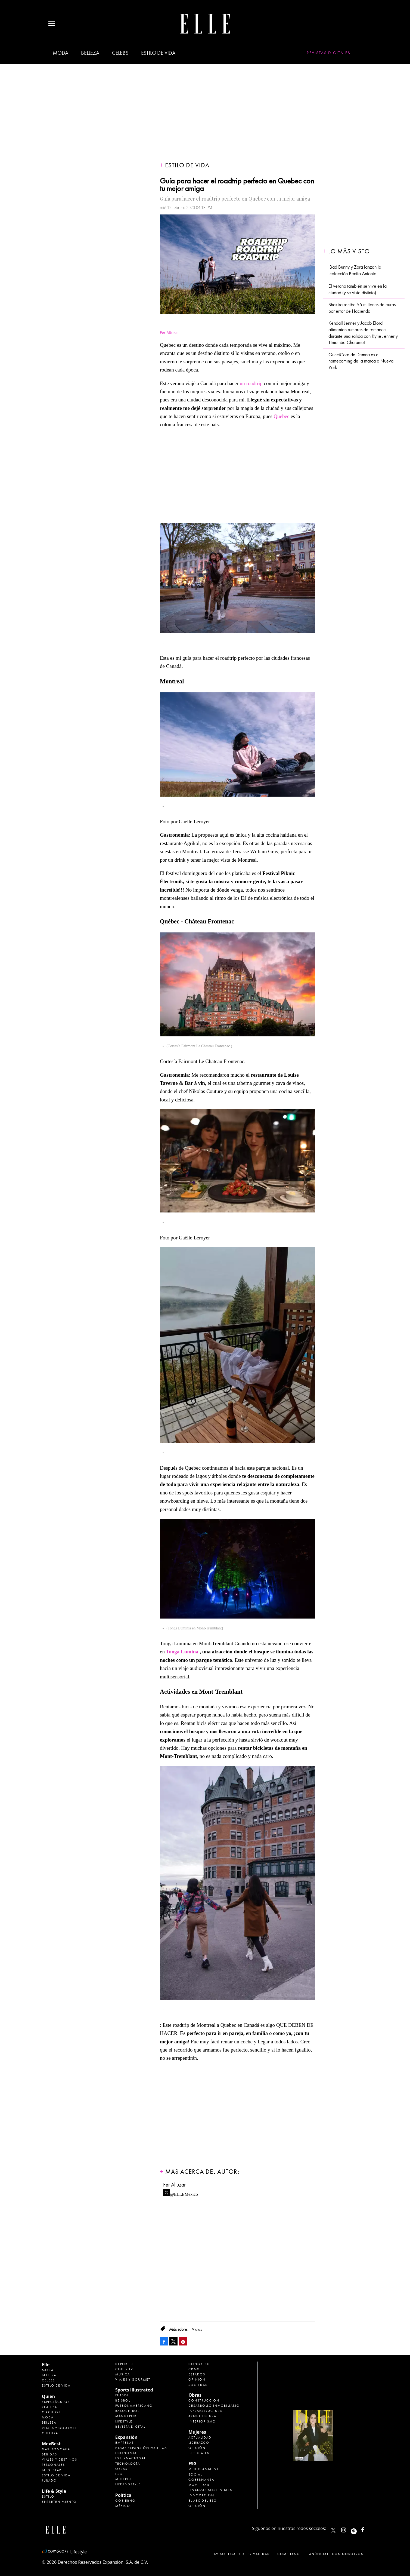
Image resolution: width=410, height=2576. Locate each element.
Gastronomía (56, 2449)
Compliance (289, 2554)
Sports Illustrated (134, 2390)
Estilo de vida (158, 53)
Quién (48, 2396)
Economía (126, 2453)
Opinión (197, 2379)
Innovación (201, 2495)
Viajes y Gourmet (59, 2428)
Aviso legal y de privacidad (242, 2554)
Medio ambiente (204, 2469)
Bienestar (51, 2470)
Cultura (50, 2433)
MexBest (51, 2444)
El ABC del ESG (202, 2501)
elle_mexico (348, 2529)
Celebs (120, 53)
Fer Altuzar (174, 2185)
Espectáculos (56, 2402)
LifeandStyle (128, 2484)
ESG (119, 2474)
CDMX (193, 2369)
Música (122, 2374)
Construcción (203, 2400)
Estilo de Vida (56, 2475)
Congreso (199, 2364)
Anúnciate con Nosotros (336, 2554)
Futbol (122, 2395)
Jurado (49, 2480)
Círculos (51, 2412)
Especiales (198, 2453)
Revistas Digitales (328, 52)
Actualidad (200, 2437)
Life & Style (54, 2491)
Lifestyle (123, 2421)
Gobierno (125, 2501)
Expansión (126, 2437)
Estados (196, 2374)
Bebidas (49, 2454)
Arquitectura (202, 2416)
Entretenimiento (59, 2502)
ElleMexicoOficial (367, 2529)
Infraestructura (205, 2411)
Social (195, 2474)
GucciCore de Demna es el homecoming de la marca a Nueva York (360, 361)
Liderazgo (198, 2443)
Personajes (53, 2465)
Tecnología (127, 2464)
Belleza (90, 53)
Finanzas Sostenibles (210, 2490)
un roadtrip (251, 383)
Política (123, 2495)
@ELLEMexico (184, 2193)
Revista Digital (130, 2426)
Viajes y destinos (59, 2459)
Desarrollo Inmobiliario (214, 2406)
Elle (45, 2365)
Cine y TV (124, 2369)
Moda (60, 53)
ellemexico (358, 2529)
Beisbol (122, 2400)
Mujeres (123, 2479)
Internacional (130, 2458)
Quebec (281, 416)
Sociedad (198, 2385)
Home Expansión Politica (141, 2448)
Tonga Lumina (182, 1651)
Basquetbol (127, 2411)
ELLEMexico (333, 2530)
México (122, 2506)
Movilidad (199, 2485)
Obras (121, 2469)
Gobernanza (201, 2480)
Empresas (124, 2443)
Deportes (124, 2364)
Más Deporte (128, 2416)
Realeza (49, 2407)
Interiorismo (202, 2421)
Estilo (48, 2496)
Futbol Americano (134, 2406)
